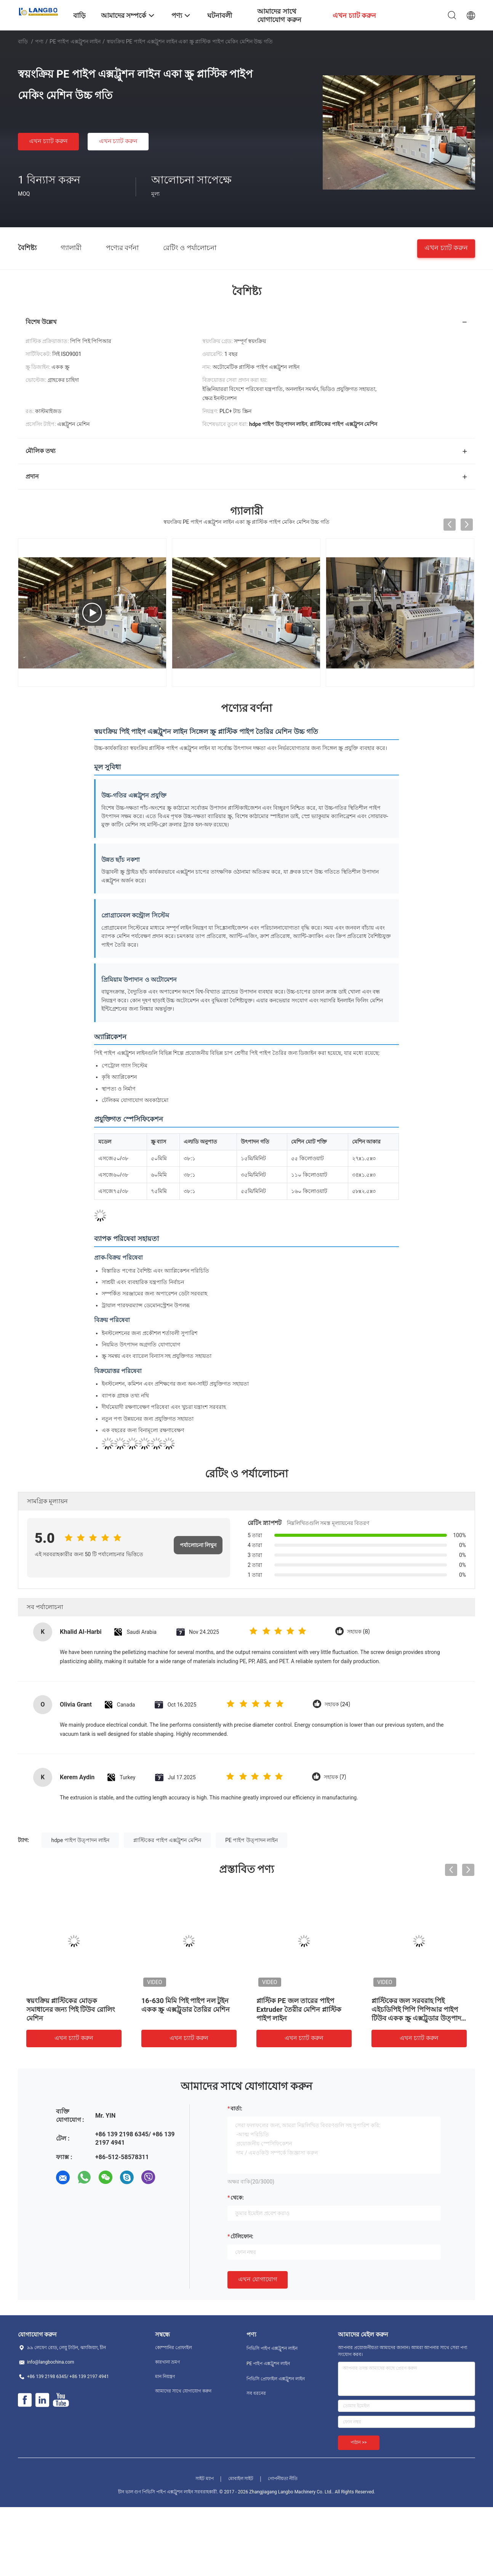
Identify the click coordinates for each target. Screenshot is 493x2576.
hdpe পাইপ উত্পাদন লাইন (80, 1840)
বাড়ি (23, 41)
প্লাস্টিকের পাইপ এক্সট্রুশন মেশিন (167, 1840)
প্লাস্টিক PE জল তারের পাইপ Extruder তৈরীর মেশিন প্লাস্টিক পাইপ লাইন (298, 2009)
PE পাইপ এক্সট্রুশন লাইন (75, 41)
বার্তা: (236, 2108)
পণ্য (39, 41)
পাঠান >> (359, 2442)
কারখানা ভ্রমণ (167, 2362)
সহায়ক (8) (358, 1632)
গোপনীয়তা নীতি (283, 2478)
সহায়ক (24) (337, 1704)
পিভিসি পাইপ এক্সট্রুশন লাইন (272, 2348)
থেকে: (237, 2198)
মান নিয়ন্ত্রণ (165, 2376)
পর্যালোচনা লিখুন (198, 1545)
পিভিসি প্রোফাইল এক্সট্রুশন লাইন (276, 2378)
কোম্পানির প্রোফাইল (173, 2347)
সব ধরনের (256, 2393)
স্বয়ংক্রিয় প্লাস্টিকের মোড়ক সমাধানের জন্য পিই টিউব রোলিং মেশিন (70, 2009)
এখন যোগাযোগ (257, 2279)
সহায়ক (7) (335, 1777)
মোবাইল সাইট (241, 2478)
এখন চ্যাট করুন (48, 141)
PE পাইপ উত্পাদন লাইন (251, 1840)
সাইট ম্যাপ (204, 2478)
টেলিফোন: (241, 2236)
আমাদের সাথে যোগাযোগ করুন (183, 2391)
